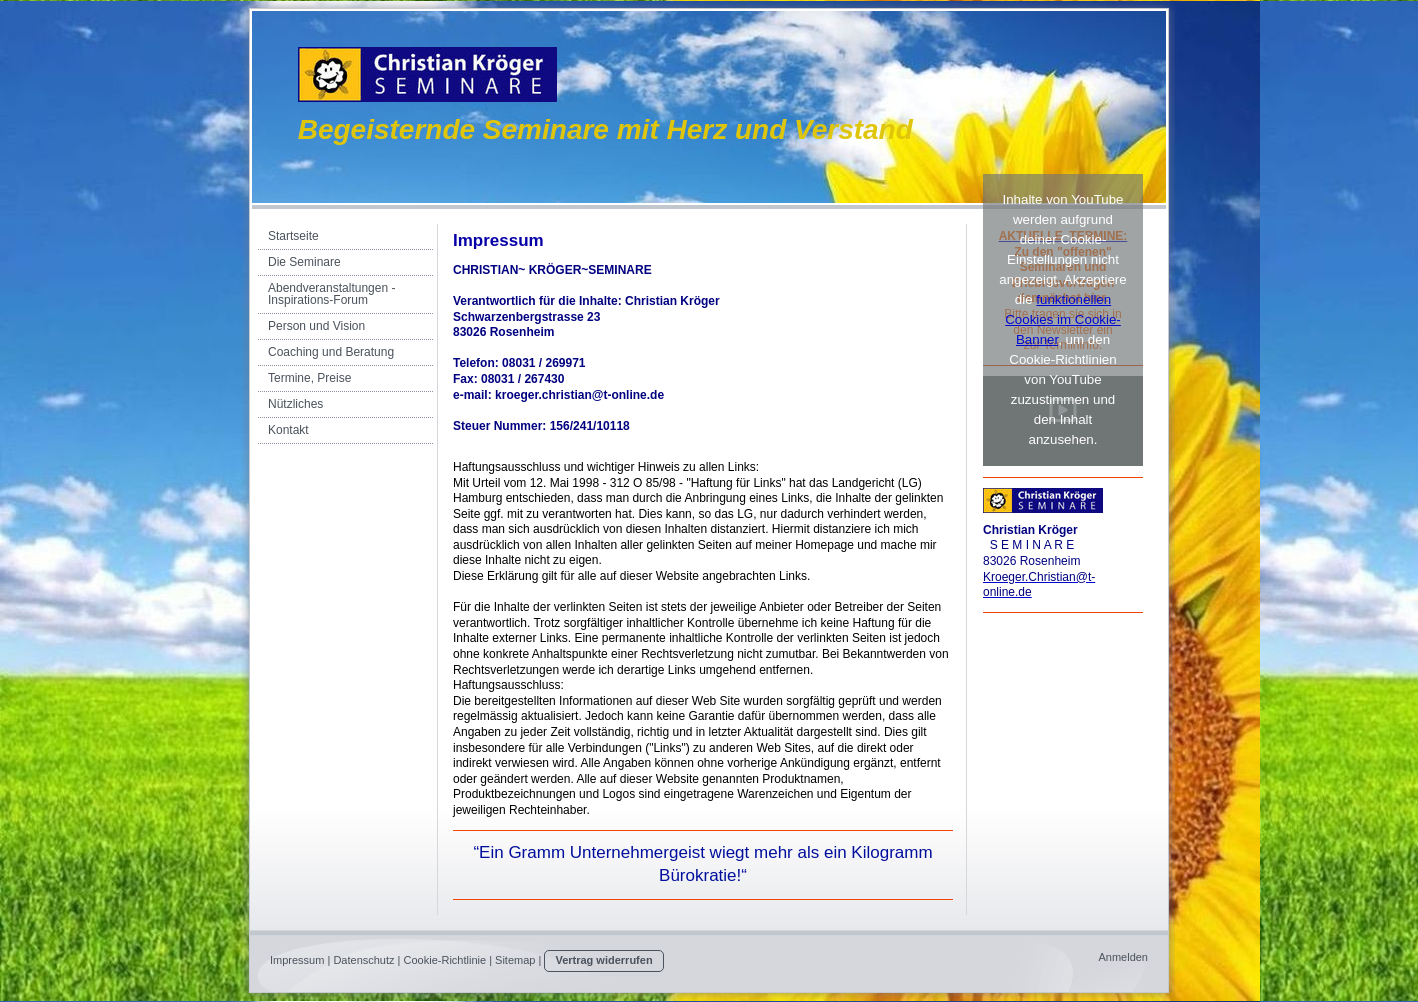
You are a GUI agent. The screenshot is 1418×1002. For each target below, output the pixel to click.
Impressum (297, 960)
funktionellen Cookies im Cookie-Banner (1063, 319)
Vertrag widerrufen (603, 960)
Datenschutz (363, 960)
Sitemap (515, 960)
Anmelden (1123, 957)
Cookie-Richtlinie (445, 960)
